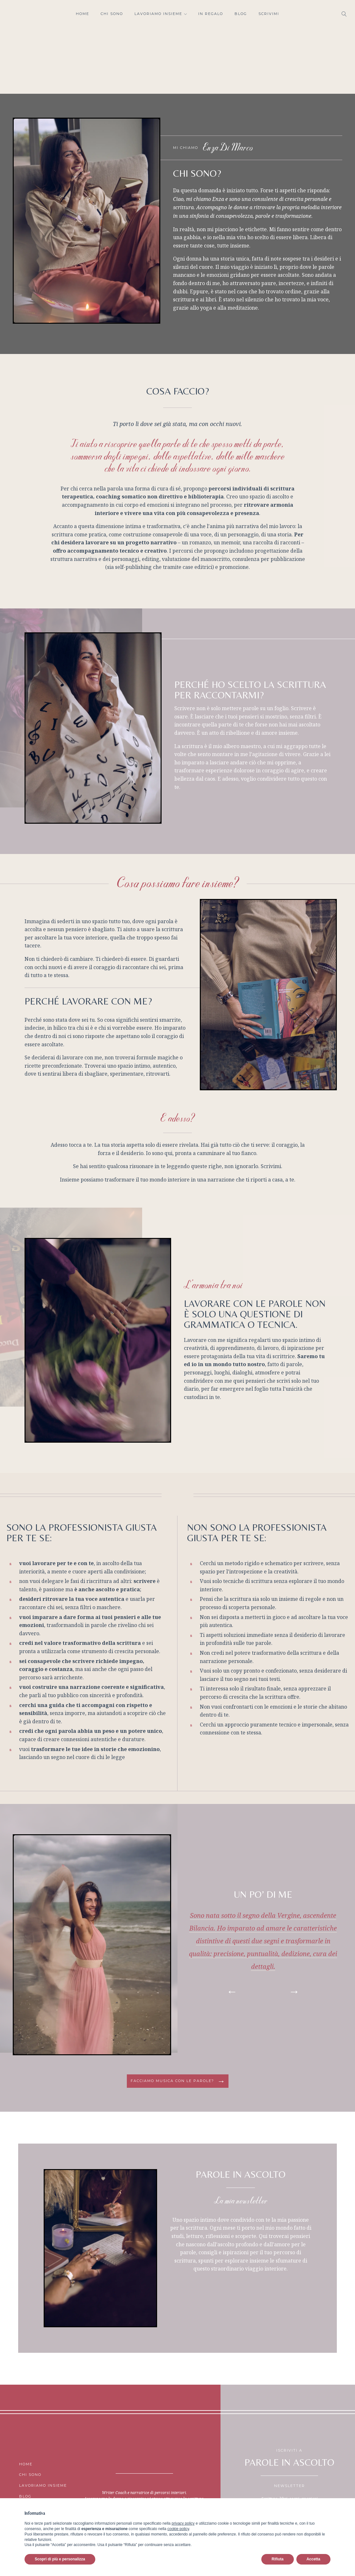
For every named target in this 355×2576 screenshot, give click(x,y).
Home (82, 13)
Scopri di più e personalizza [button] (60, 2559)
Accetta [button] (313, 2559)
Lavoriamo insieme (160, 13)
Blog (241, 13)
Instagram (12, 14)
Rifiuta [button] (277, 2559)
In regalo (210, 13)
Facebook (25, 14)
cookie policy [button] (178, 2529)
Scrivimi (268, 13)
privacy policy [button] (183, 2523)
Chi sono (112, 13)
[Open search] (344, 14)
